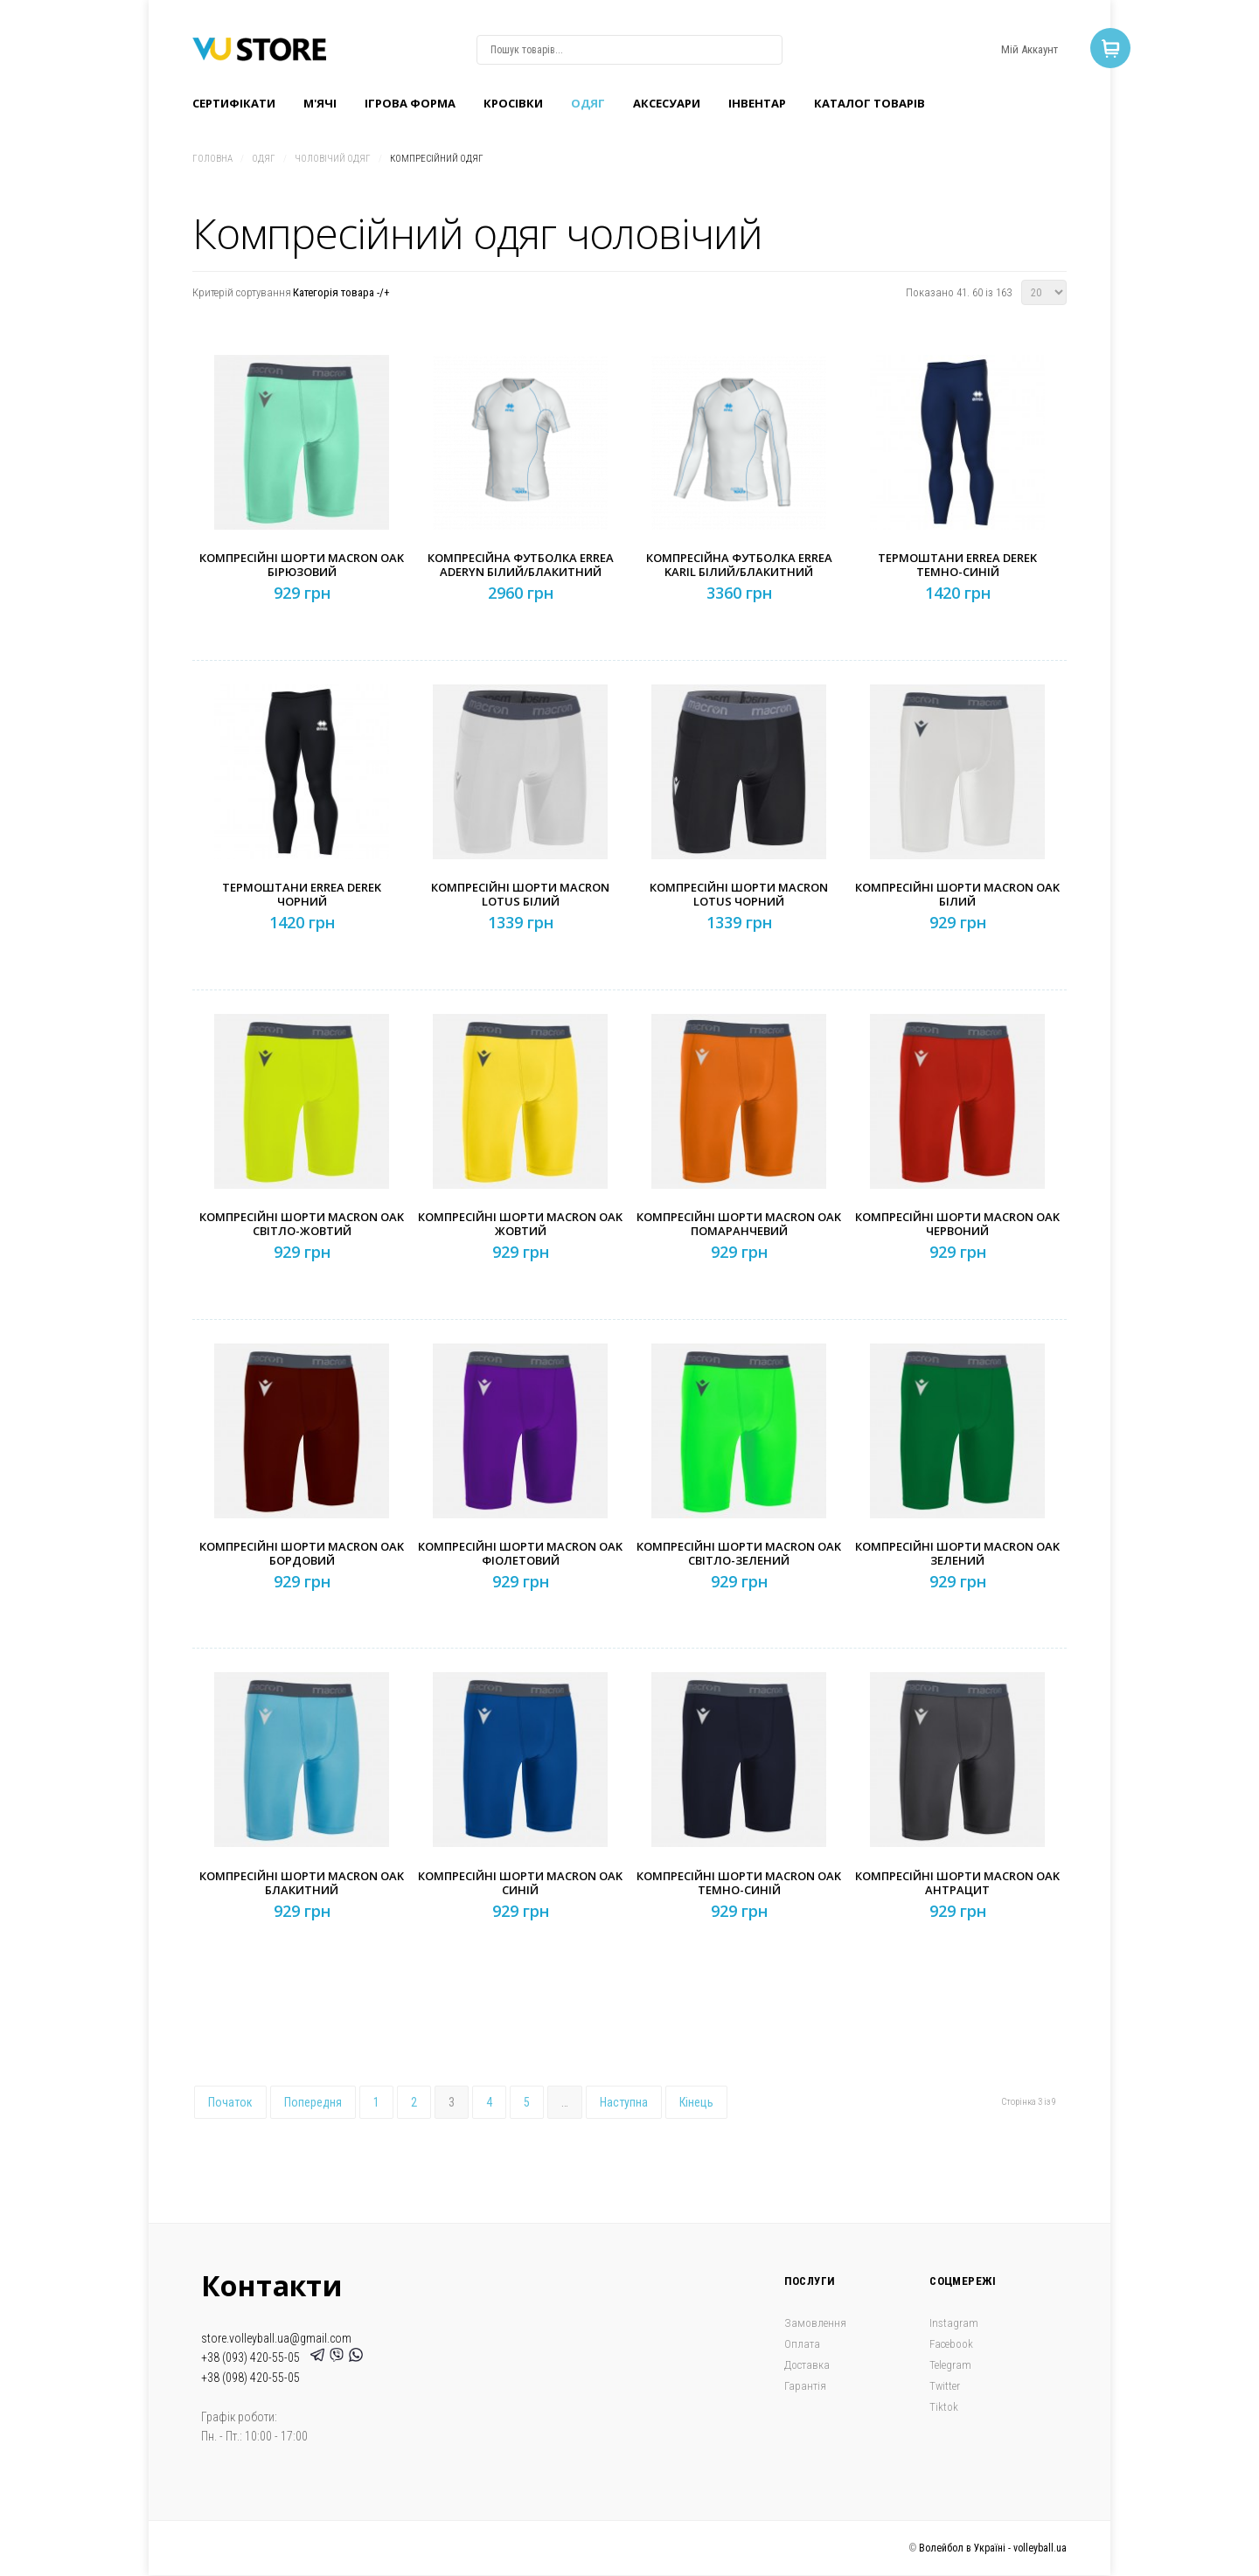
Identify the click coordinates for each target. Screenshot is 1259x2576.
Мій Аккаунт (1029, 49)
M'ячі (320, 103)
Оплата (802, 2343)
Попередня (313, 2102)
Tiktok (943, 2406)
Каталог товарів (869, 103)
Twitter (944, 2385)
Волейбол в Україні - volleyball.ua (993, 2548)
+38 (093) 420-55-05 (253, 2357)
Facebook (951, 2343)
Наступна (624, 2102)
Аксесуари (666, 103)
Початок (230, 2102)
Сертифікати (233, 103)
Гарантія (805, 2385)
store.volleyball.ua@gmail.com (276, 2338)
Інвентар (757, 103)
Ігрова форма (410, 103)
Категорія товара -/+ (341, 292)
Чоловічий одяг (333, 158)
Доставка (807, 2364)
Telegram (950, 2364)
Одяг (588, 103)
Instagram (953, 2323)
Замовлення (815, 2323)
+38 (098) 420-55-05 (250, 2378)
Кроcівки (513, 103)
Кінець (696, 2102)
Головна (212, 158)
